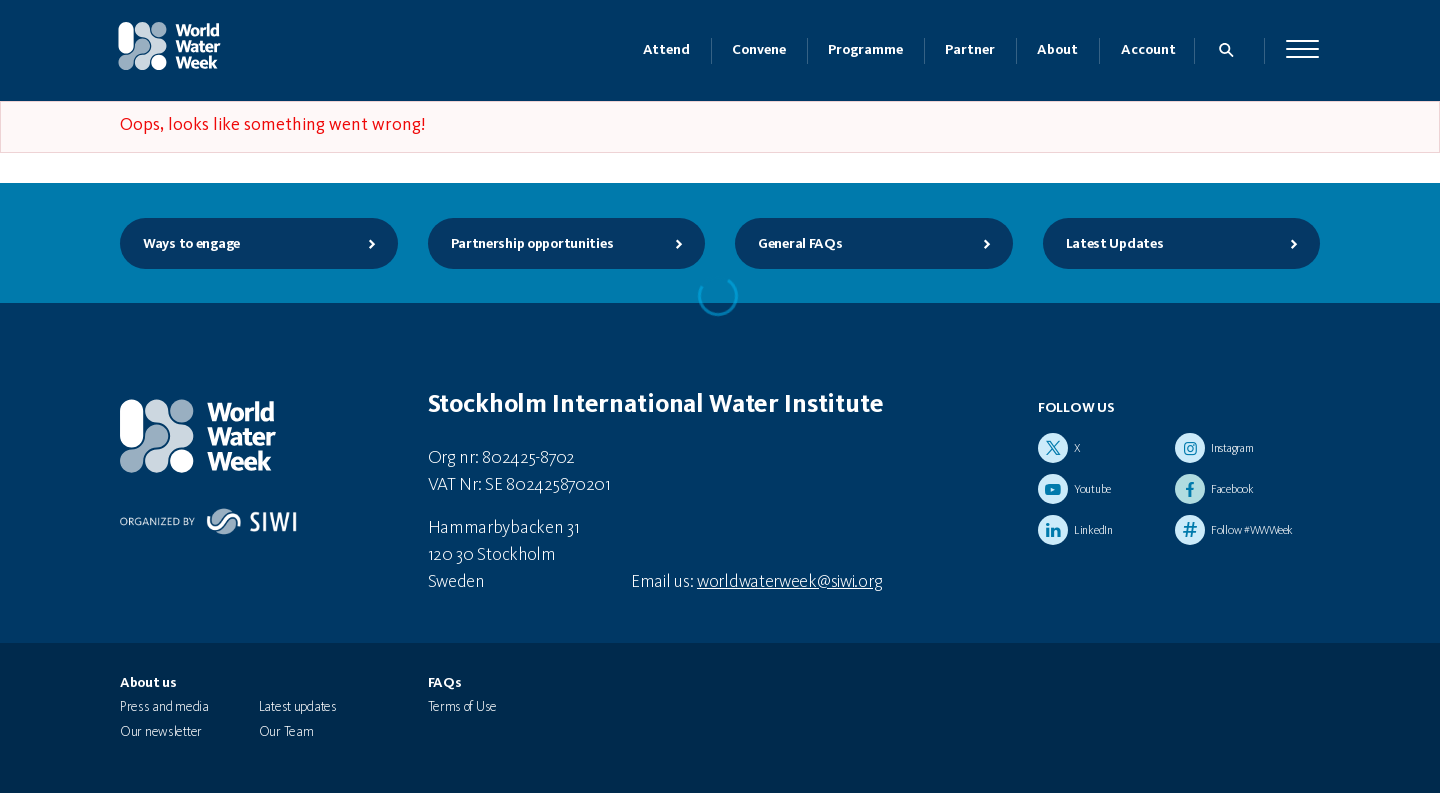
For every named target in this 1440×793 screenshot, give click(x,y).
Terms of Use (463, 707)
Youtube (1092, 490)
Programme (865, 50)
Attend (666, 50)
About (1057, 50)
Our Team (286, 732)
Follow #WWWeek (1252, 531)
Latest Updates (1182, 244)
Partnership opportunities (567, 244)
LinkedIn (1093, 531)
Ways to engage (259, 244)
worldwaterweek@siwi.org (789, 582)
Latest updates (298, 707)
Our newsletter (161, 732)
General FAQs (874, 244)
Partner (970, 50)
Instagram (1232, 449)
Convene (759, 50)
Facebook (1232, 490)
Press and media (164, 707)
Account (1148, 50)
